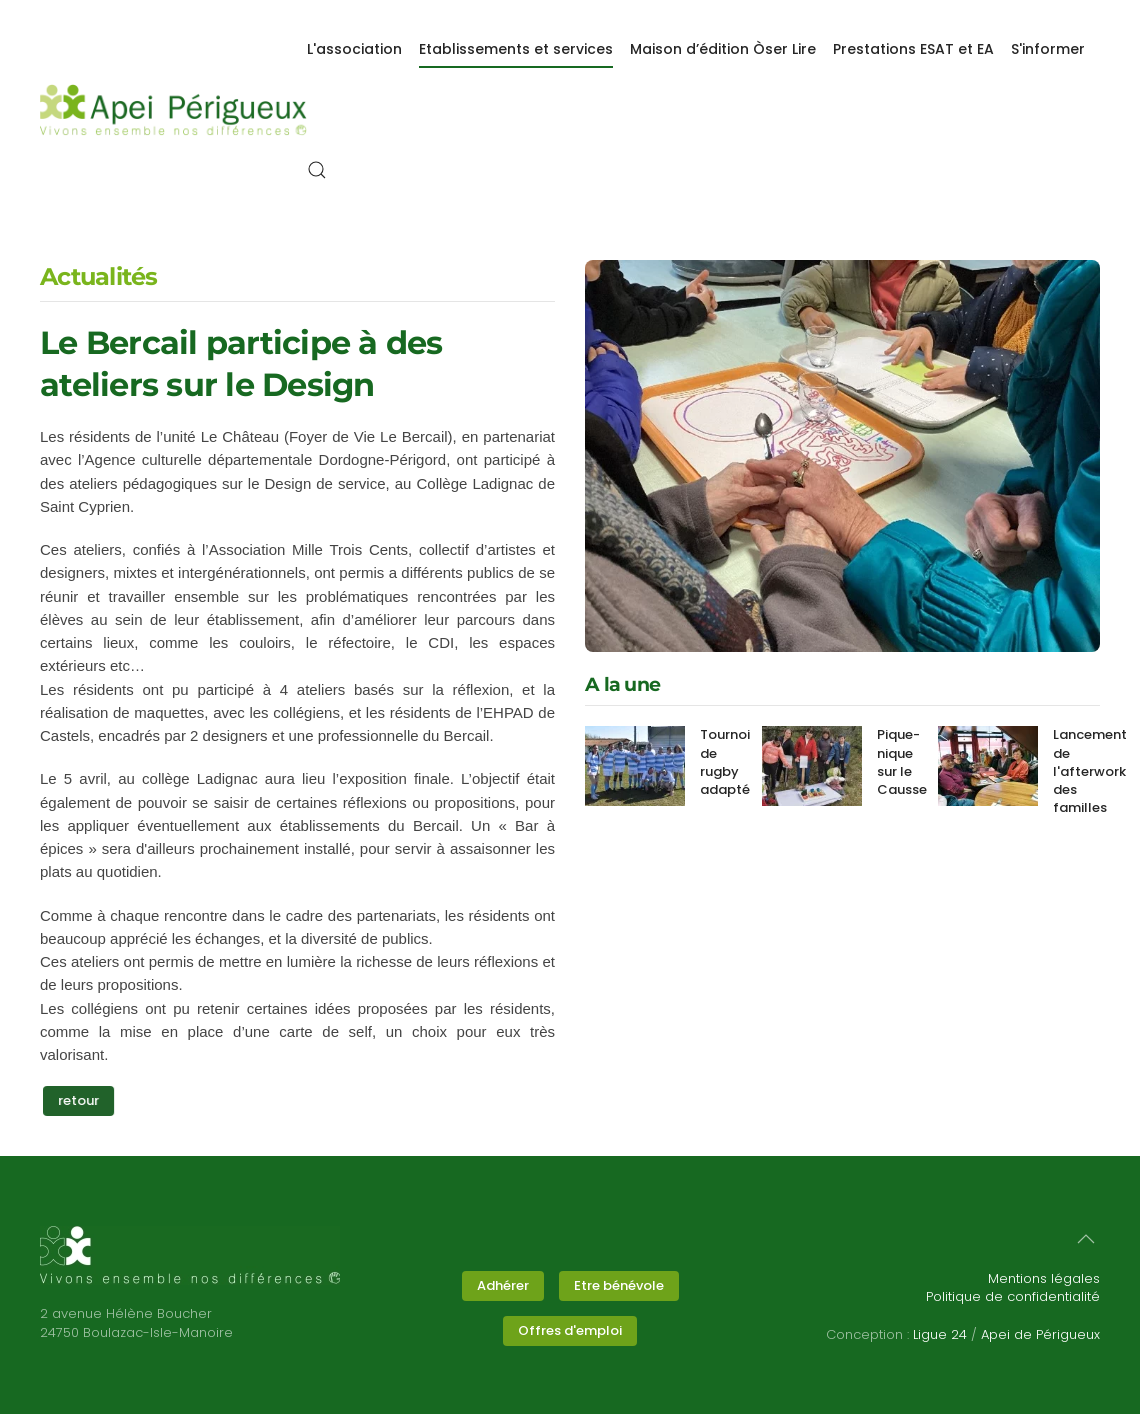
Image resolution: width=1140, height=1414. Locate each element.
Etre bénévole (619, 1285)
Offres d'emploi (570, 1330)
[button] (317, 170)
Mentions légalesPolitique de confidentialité (1013, 1287)
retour (86, 1100)
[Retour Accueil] (173, 110)
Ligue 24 (940, 1334)
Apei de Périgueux (1040, 1334)
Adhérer (503, 1285)
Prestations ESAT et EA (913, 49)
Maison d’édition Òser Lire (723, 49)
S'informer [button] (1048, 49)
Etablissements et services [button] (516, 49)
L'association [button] (354, 49)
